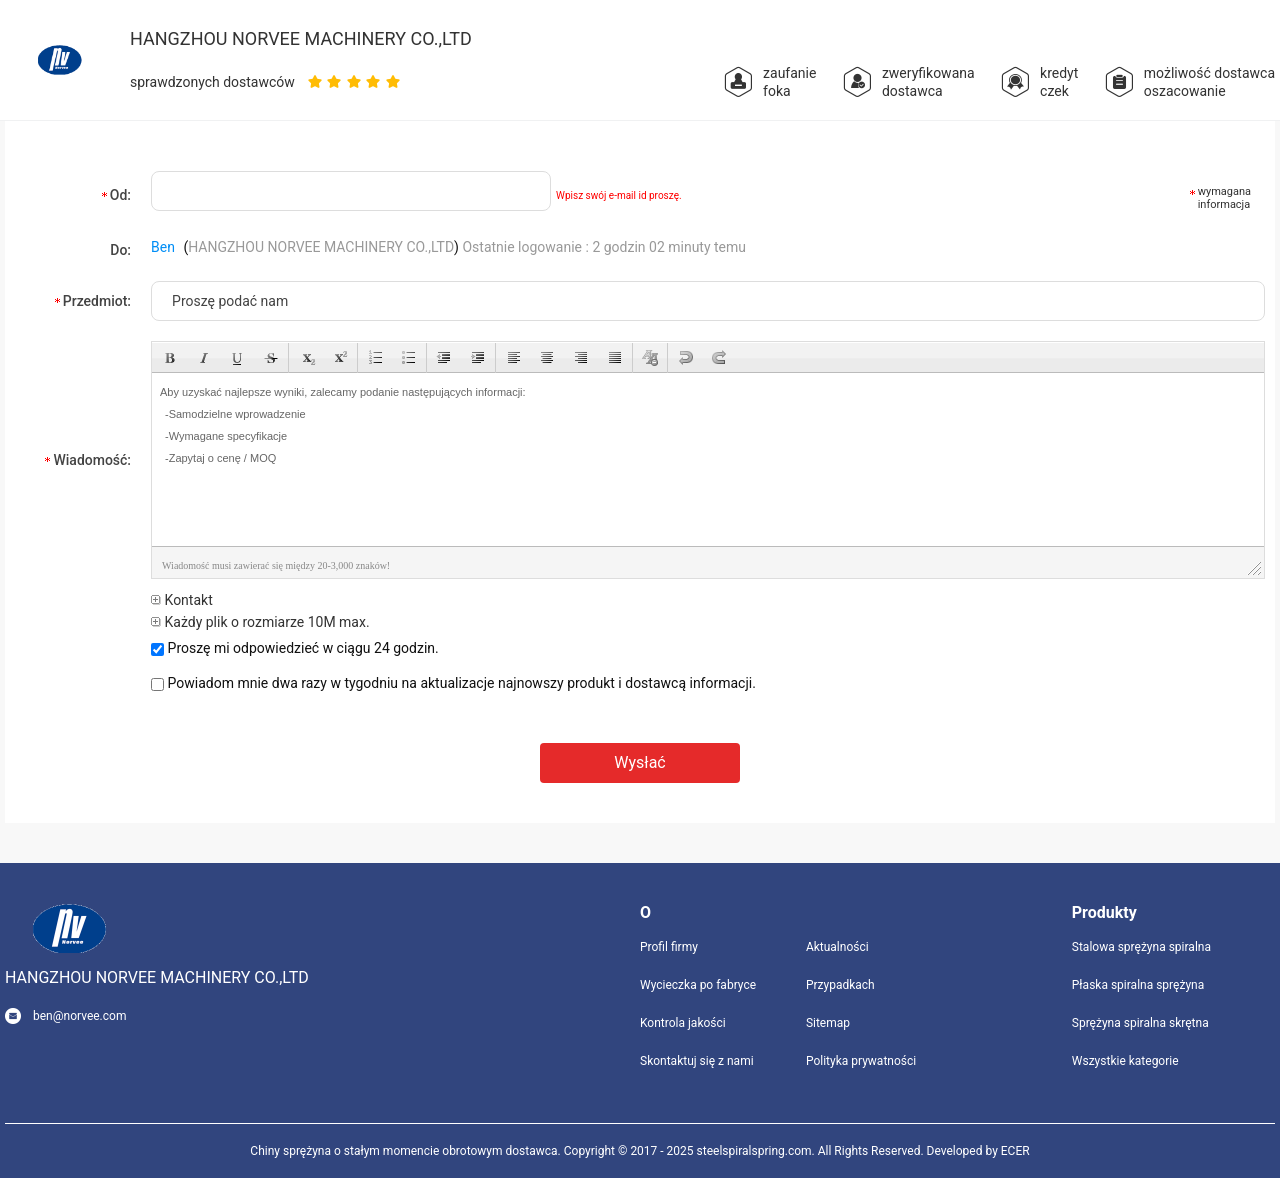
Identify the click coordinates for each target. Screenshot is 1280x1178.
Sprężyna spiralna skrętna (1140, 1023)
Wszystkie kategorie (1125, 1061)
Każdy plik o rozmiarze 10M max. (260, 622)
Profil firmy (669, 947)
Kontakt (182, 600)
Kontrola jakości (683, 1023)
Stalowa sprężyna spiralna (1141, 947)
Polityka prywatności (861, 1061)
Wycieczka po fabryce (698, 985)
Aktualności (837, 947)
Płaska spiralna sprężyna (1138, 985)
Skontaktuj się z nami (697, 1061)
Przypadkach (840, 985)
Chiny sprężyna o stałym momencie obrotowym (376, 1151)
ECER (1015, 1151)
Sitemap (828, 1023)
